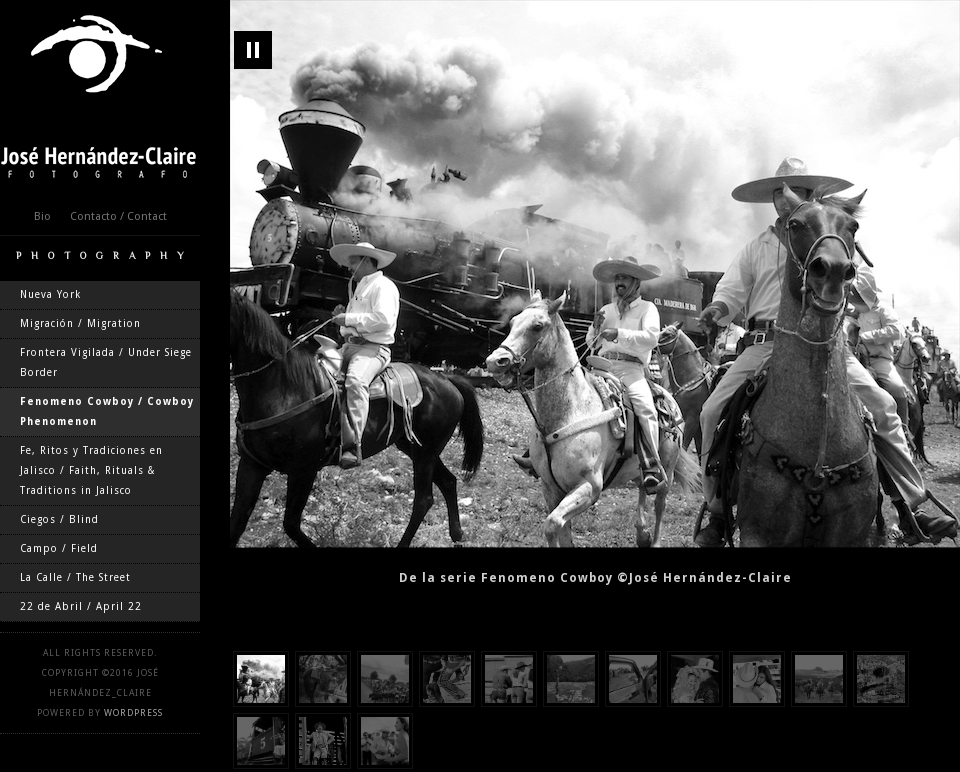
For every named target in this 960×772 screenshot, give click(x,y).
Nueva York (50, 294)
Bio (42, 216)
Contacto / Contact (118, 216)
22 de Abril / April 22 (81, 606)
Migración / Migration (80, 323)
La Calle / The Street (75, 577)
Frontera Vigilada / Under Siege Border (106, 362)
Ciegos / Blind (59, 519)
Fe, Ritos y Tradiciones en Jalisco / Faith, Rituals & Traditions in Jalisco (91, 470)
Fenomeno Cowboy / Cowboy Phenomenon (107, 411)
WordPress (133, 713)
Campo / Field (59, 548)
